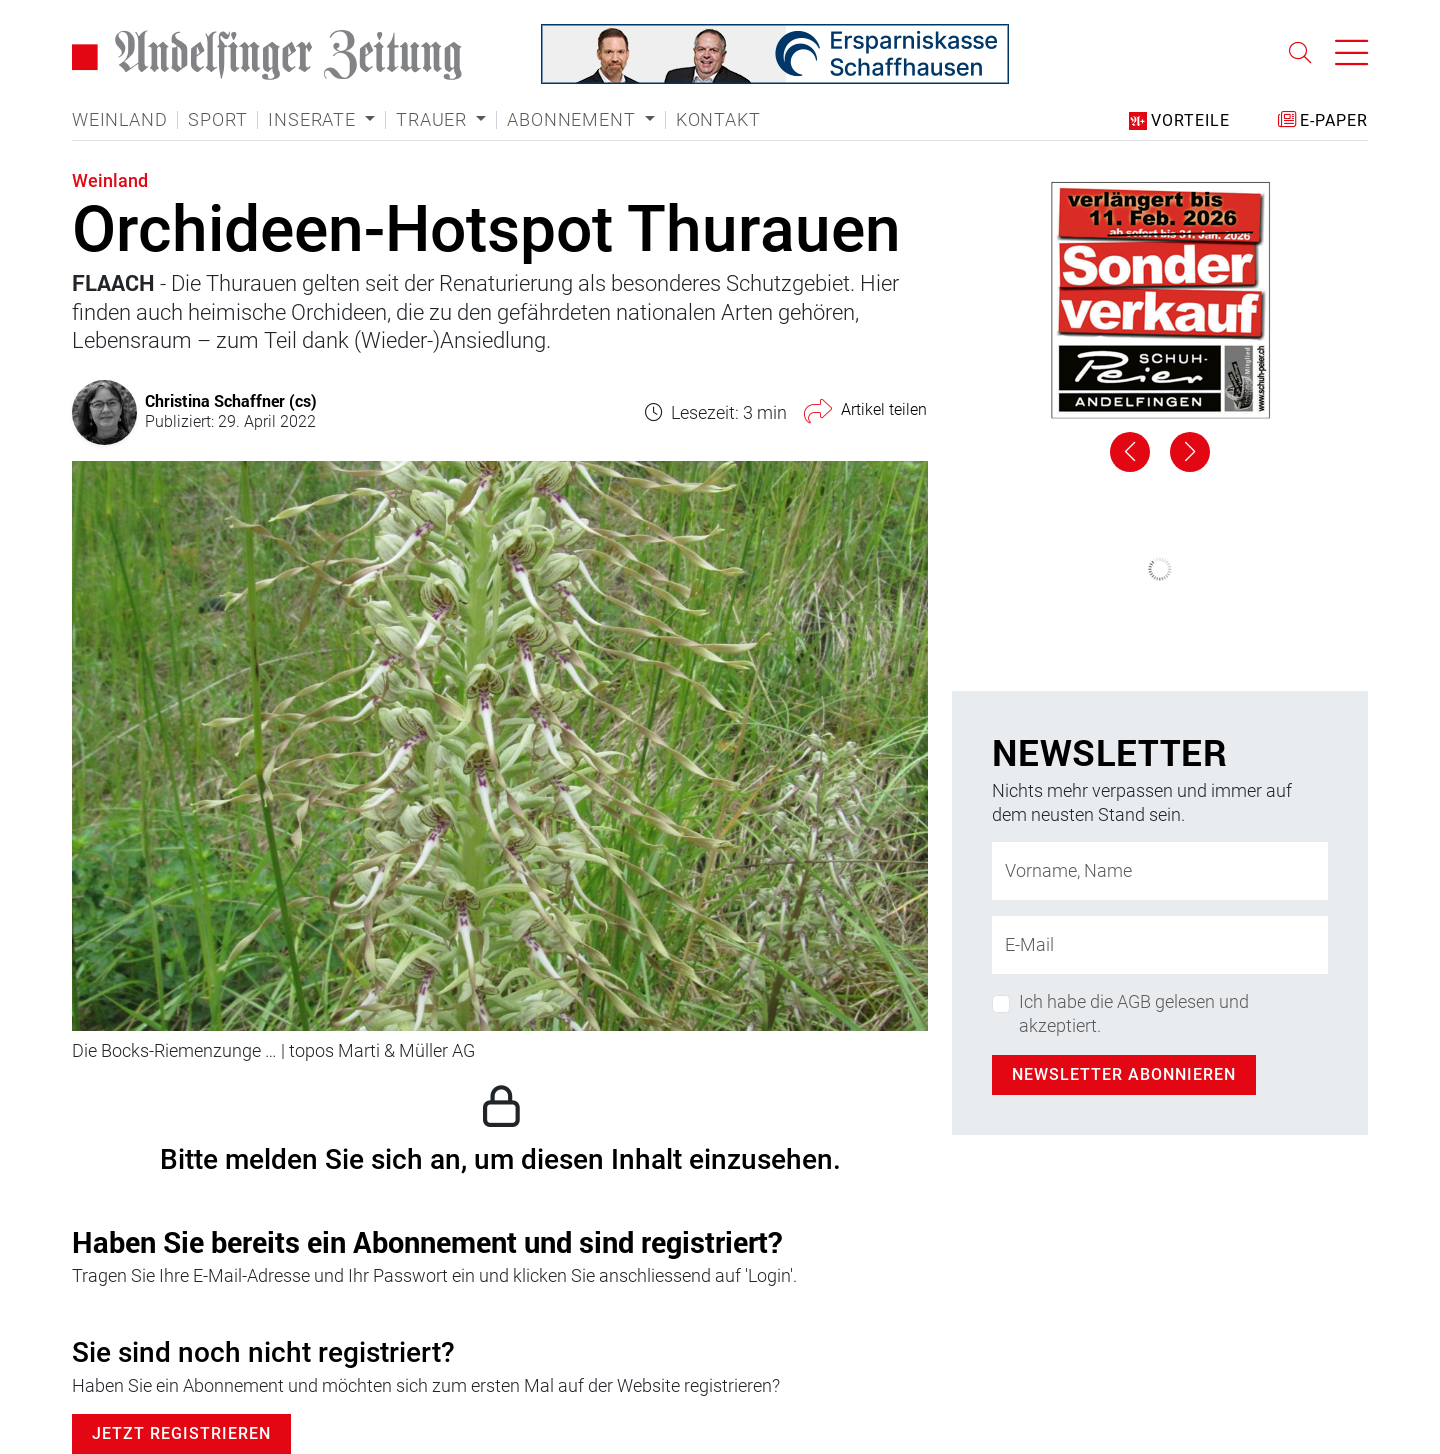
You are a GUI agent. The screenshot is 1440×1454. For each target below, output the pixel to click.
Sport (217, 120)
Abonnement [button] (573, 120)
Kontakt (718, 120)
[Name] (1160, 871)
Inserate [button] (314, 120)
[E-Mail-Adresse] (1160, 945)
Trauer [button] (434, 120)
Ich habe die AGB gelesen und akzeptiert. (1134, 1013)
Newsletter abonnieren (1124, 1074)
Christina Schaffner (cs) (231, 400)
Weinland (119, 120)
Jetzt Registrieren (181, 1433)
